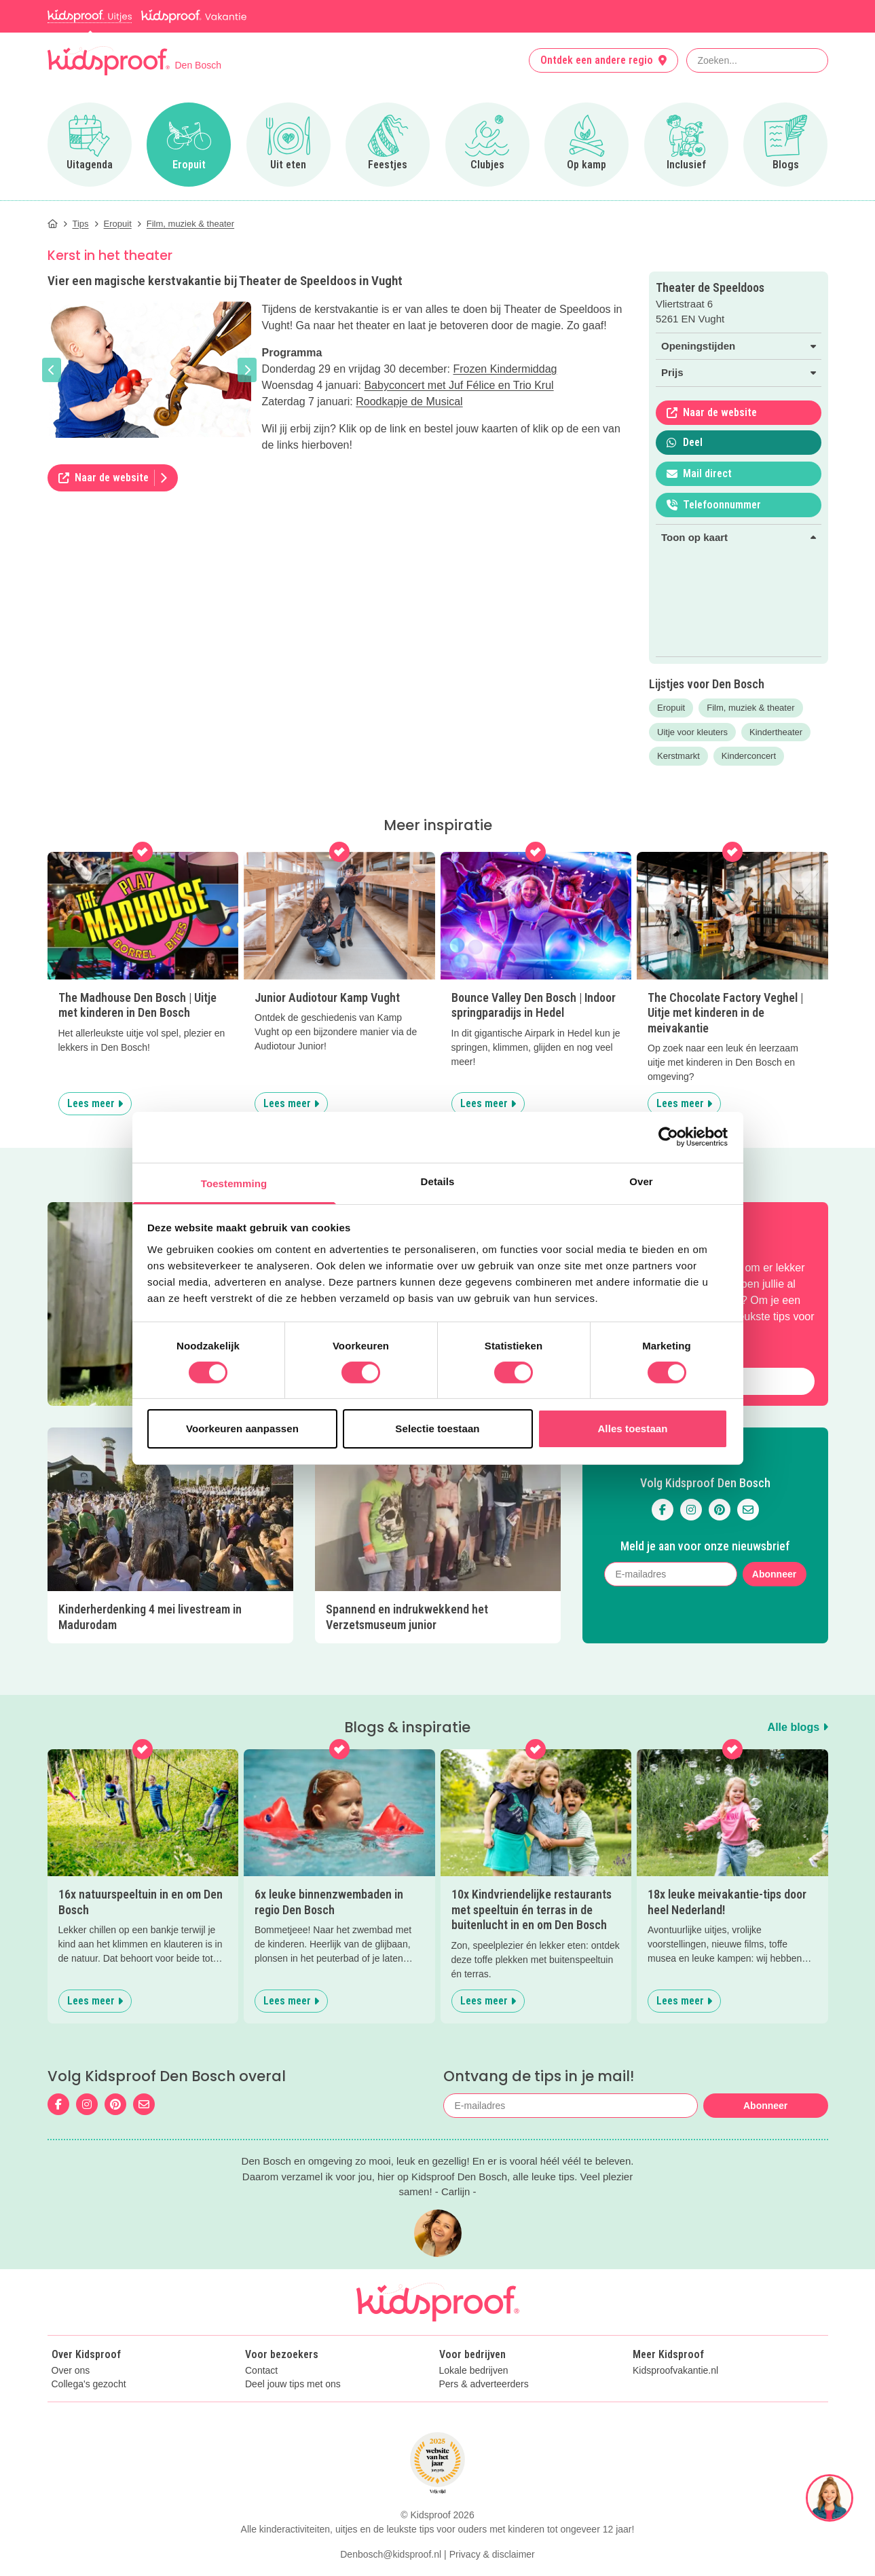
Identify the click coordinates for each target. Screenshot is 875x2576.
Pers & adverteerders (484, 2413)
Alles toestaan (632, 1428)
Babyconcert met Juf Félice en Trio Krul (458, 385)
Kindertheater (775, 732)
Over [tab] (641, 1181)
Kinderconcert (749, 756)
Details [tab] (438, 1181)
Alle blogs (798, 1727)
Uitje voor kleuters (692, 732)
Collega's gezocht (89, 2413)
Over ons (71, 2400)
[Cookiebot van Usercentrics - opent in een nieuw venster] (668, 1137)
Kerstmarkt (678, 756)
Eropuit (671, 708)
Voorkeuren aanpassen (242, 1428)
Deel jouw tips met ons (293, 2413)
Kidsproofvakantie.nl (675, 2400)
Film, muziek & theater (750, 708)
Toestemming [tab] (234, 1183)
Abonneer (774, 1574)
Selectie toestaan (437, 1428)
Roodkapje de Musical (409, 401)
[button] (51, 370)
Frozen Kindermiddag (505, 369)
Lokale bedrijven (473, 2400)
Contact (261, 2400)
